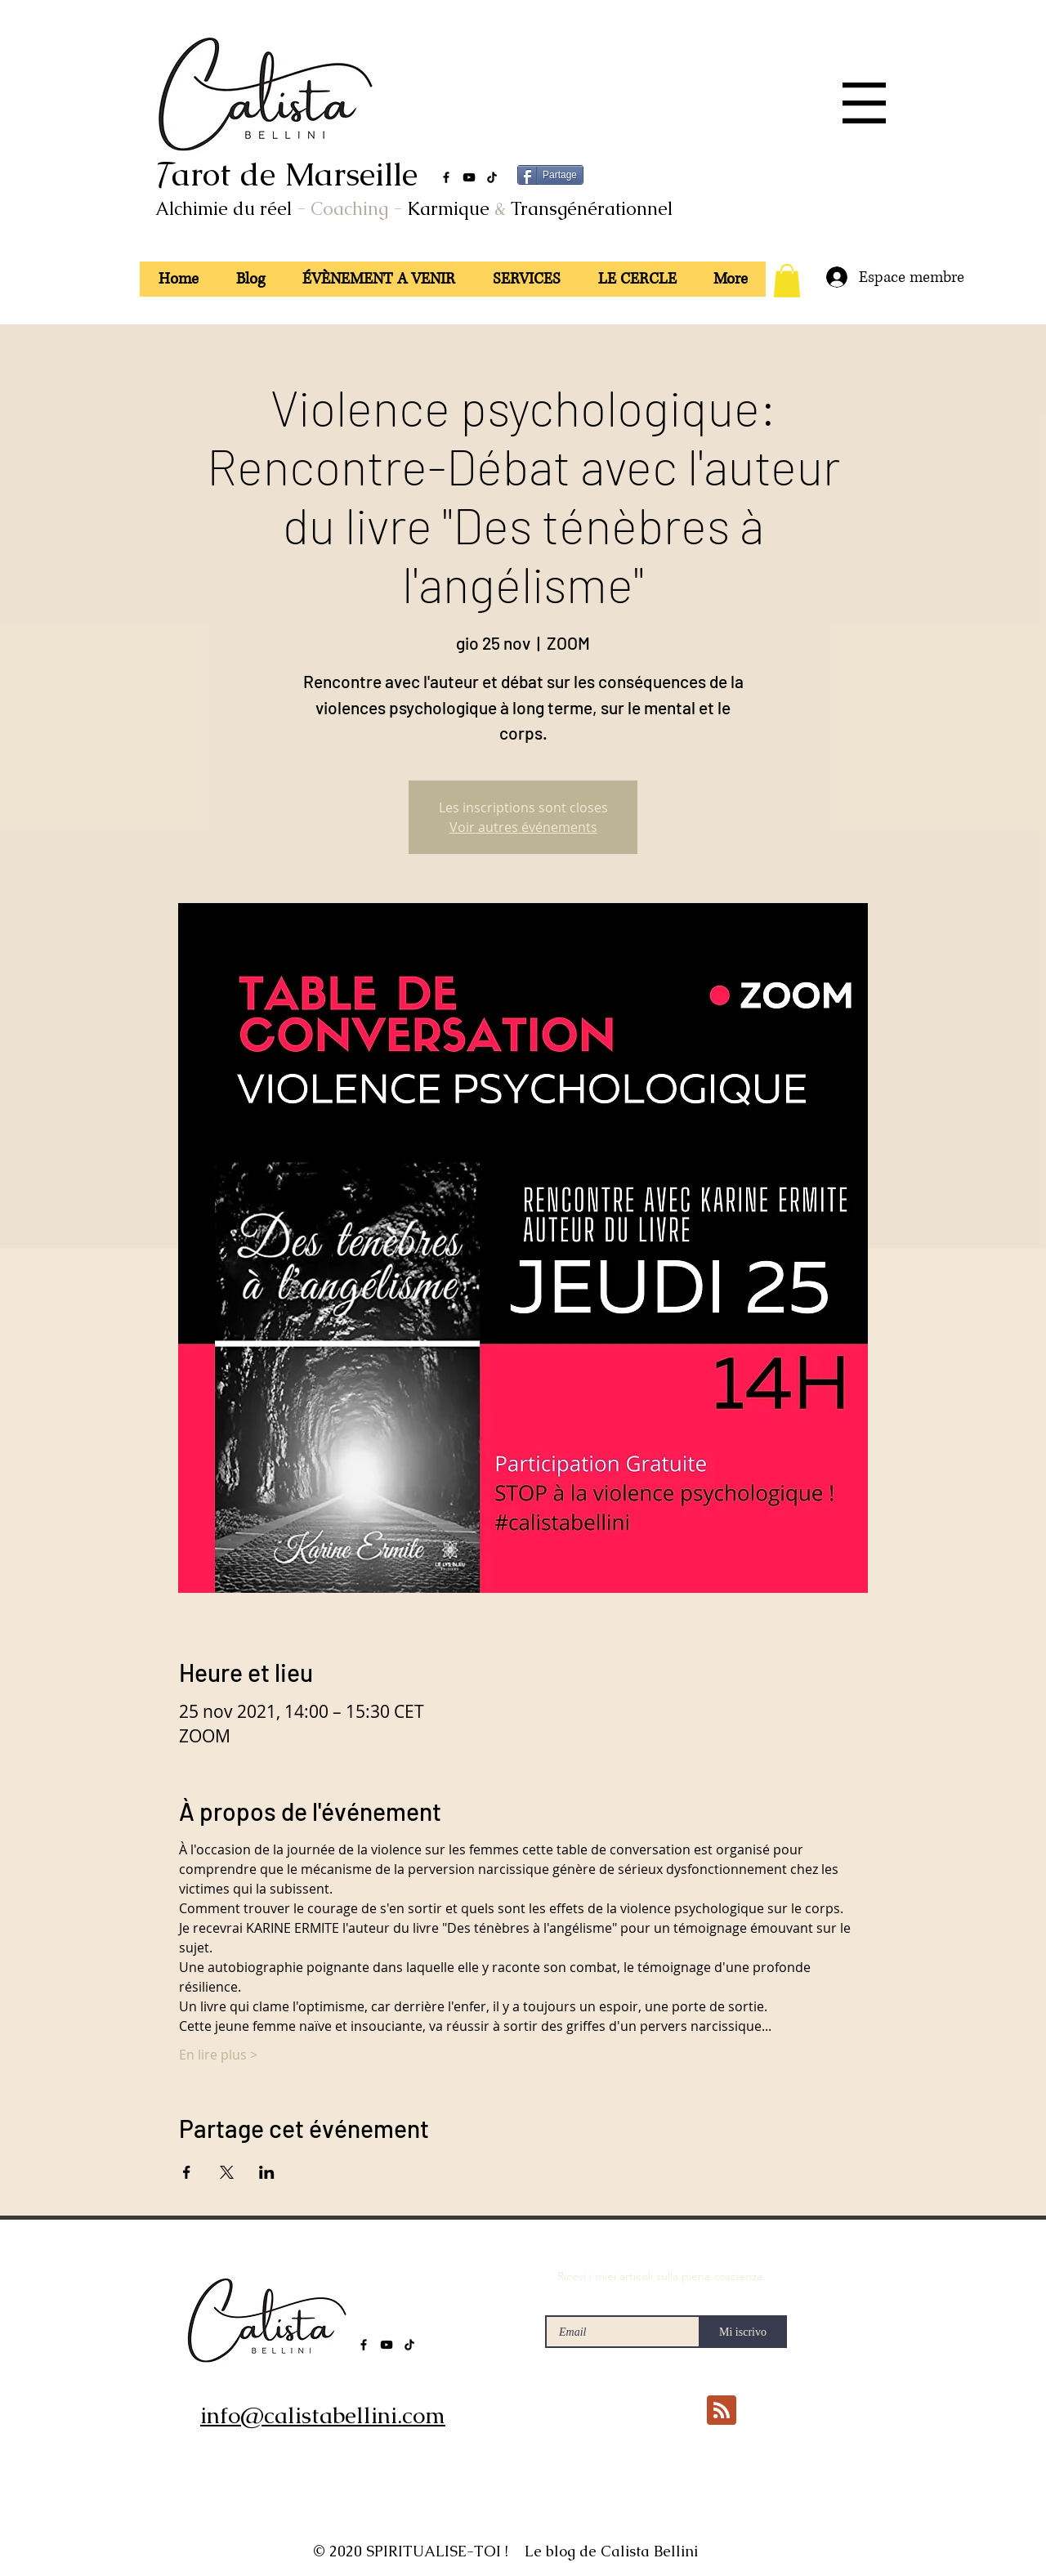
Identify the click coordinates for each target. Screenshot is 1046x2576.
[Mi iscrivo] (743, 2331)
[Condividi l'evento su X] (227, 2172)
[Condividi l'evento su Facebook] (186, 2172)
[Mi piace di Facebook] (651, 2478)
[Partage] (550, 175)
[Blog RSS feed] (721, 2410)
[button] (864, 103)
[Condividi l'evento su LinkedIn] (267, 2172)
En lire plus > (218, 2055)
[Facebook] (446, 177)
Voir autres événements (523, 827)
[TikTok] (492, 177)
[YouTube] (469, 177)
